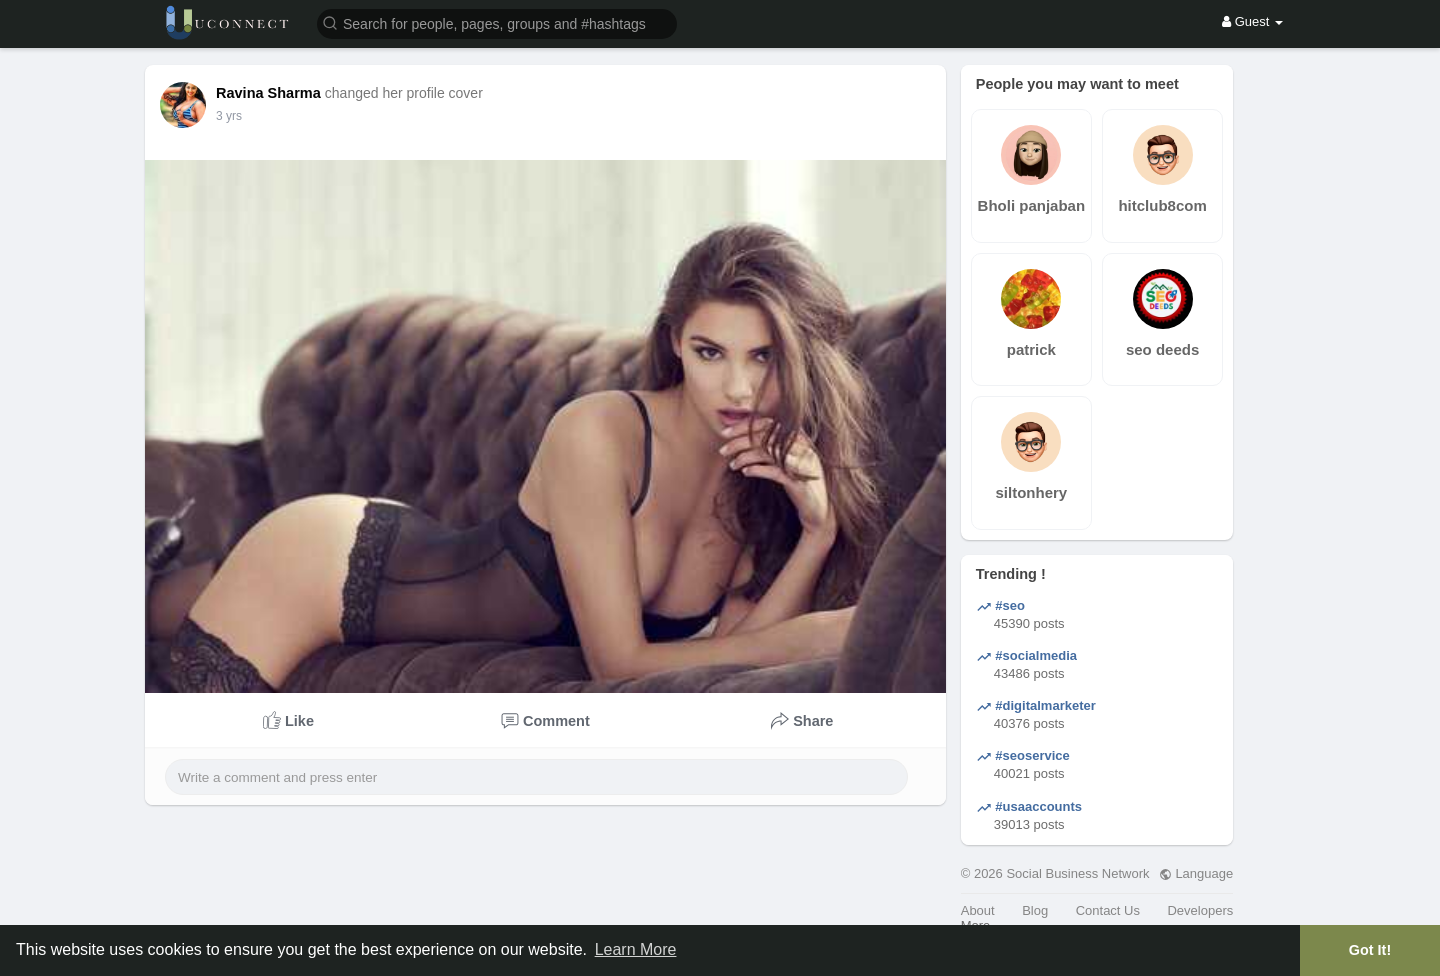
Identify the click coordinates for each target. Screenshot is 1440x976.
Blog (1035, 910)
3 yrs (229, 116)
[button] (497, 22)
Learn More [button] (636, 949)
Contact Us (1108, 910)
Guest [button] (1252, 21)
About (978, 910)
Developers (1200, 910)
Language (1196, 873)
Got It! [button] (1370, 950)
